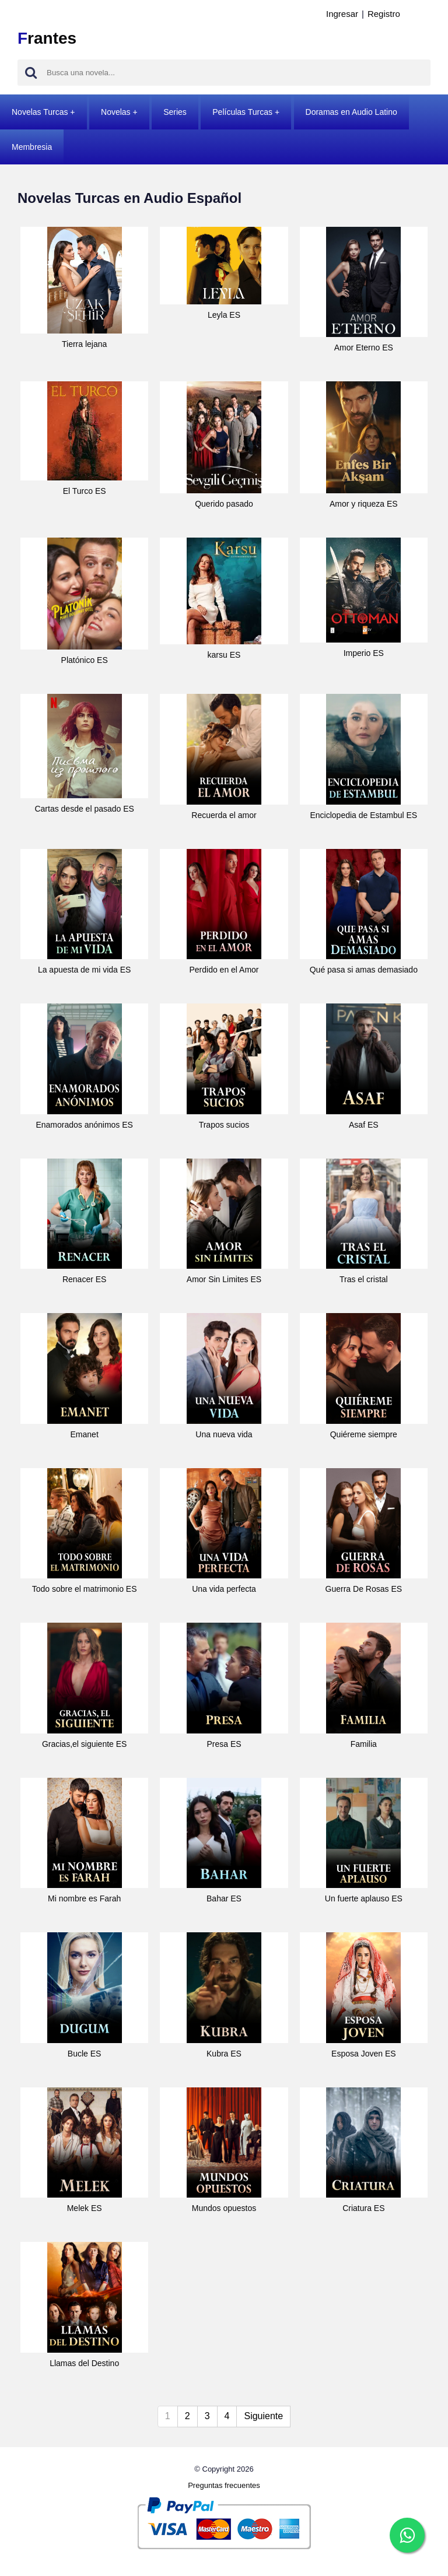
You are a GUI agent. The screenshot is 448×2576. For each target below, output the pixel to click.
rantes (47, 38)
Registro (384, 14)
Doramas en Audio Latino (351, 112)
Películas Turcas (242, 112)
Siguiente (263, 2416)
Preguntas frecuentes (224, 2485)
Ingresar (342, 14)
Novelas (116, 112)
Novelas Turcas (40, 112)
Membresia (32, 147)
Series (175, 112)
